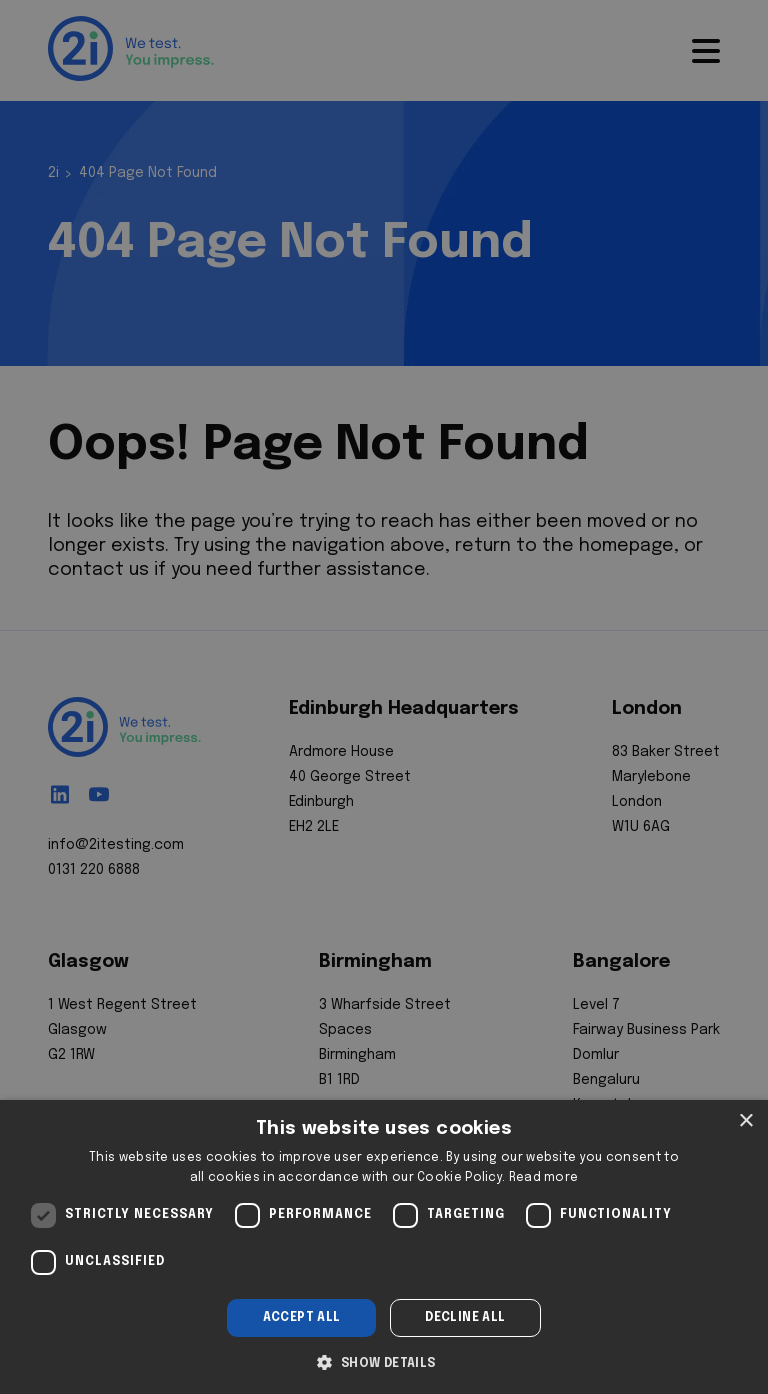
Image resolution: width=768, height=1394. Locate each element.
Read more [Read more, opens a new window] (544, 1178)
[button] (383, 1361)
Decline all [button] (465, 1318)
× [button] (745, 1121)
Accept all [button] (302, 1318)
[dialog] (384, 1247)
